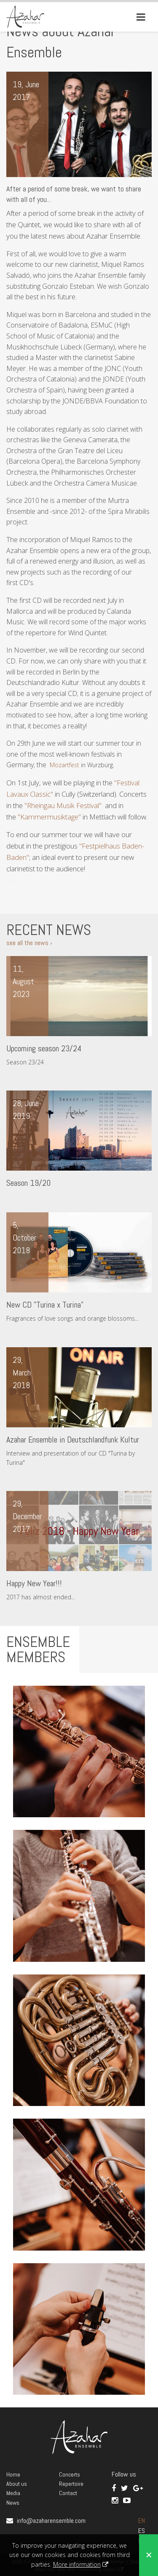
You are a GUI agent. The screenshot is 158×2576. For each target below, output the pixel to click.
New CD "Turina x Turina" (44, 1304)
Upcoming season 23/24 (43, 1048)
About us (16, 2483)
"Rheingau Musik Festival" (63, 805)
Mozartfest (64, 765)
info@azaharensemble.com (51, 2520)
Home (13, 2474)
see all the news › (29, 942)
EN (141, 2520)
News (12, 2502)
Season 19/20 (28, 1182)
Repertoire (71, 2483)
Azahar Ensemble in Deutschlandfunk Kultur (72, 1439)
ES (141, 2530)
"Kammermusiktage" (49, 817)
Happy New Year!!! (34, 1583)
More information (77, 2564)
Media (13, 2493)
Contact (68, 2493)
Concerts (69, 2474)
